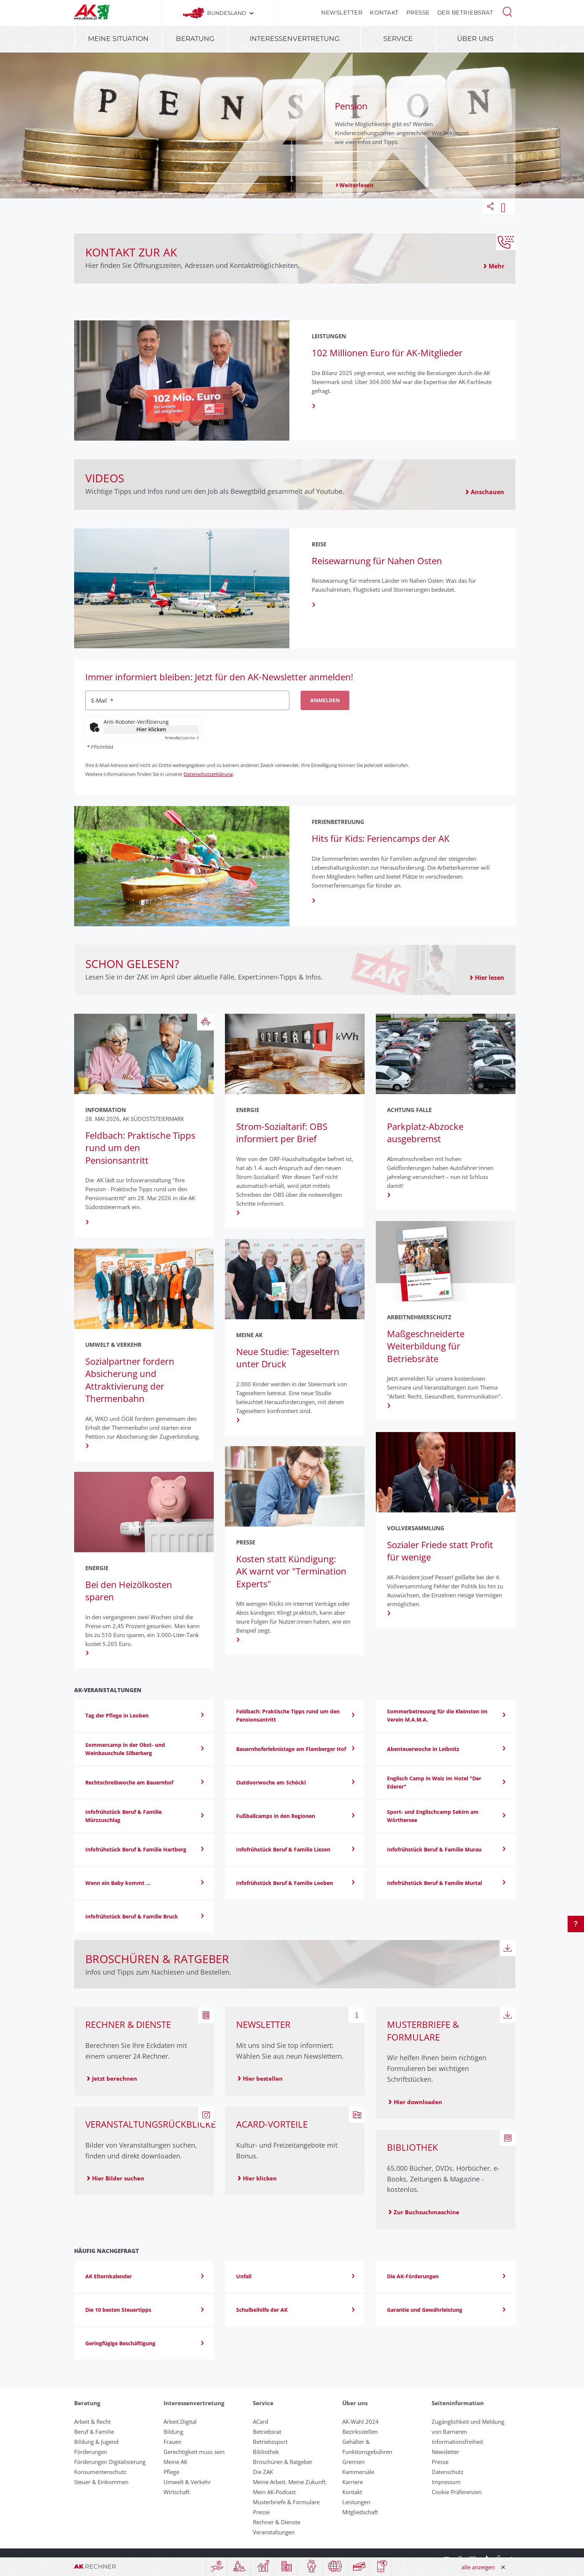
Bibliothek (266, 2451)
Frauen (172, 2441)
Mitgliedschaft (360, 2512)
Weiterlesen (356, 185)
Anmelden (325, 700)
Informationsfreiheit (457, 2441)
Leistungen (356, 2502)
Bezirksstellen (360, 2431)
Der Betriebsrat (465, 12)
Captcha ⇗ (182, 737)
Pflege (171, 2472)
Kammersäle (358, 2472)
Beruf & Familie (94, 2431)
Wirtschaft (177, 2492)
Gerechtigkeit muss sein (194, 2451)
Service (398, 39)
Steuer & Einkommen (101, 2482)
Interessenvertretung (295, 39)
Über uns (475, 39)
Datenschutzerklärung (208, 774)
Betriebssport (270, 2441)
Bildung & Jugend (96, 2441)
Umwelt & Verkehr (187, 2482)
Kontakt (384, 12)
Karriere (352, 2482)
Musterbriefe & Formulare (286, 2502)
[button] (507, 11)
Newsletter (341, 12)
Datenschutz (447, 2472)
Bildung (173, 2431)
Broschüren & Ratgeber (282, 2461)
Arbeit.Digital (180, 2421)
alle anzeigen (478, 2567)
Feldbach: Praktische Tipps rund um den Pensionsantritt (140, 1147)
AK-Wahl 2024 (360, 2421)
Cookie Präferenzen (457, 2492)
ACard (260, 2421)
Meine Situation (118, 39)
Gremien (353, 2461)
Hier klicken (151, 729)
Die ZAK (263, 2472)
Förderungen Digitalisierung (110, 2461)
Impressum (446, 2482)
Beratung (195, 39)
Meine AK (175, 2461)
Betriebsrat (267, 2431)
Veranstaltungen (274, 2532)
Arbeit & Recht (92, 2421)
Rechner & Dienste (276, 2522)
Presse (418, 12)
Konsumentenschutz (100, 2472)
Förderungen (90, 2451)
